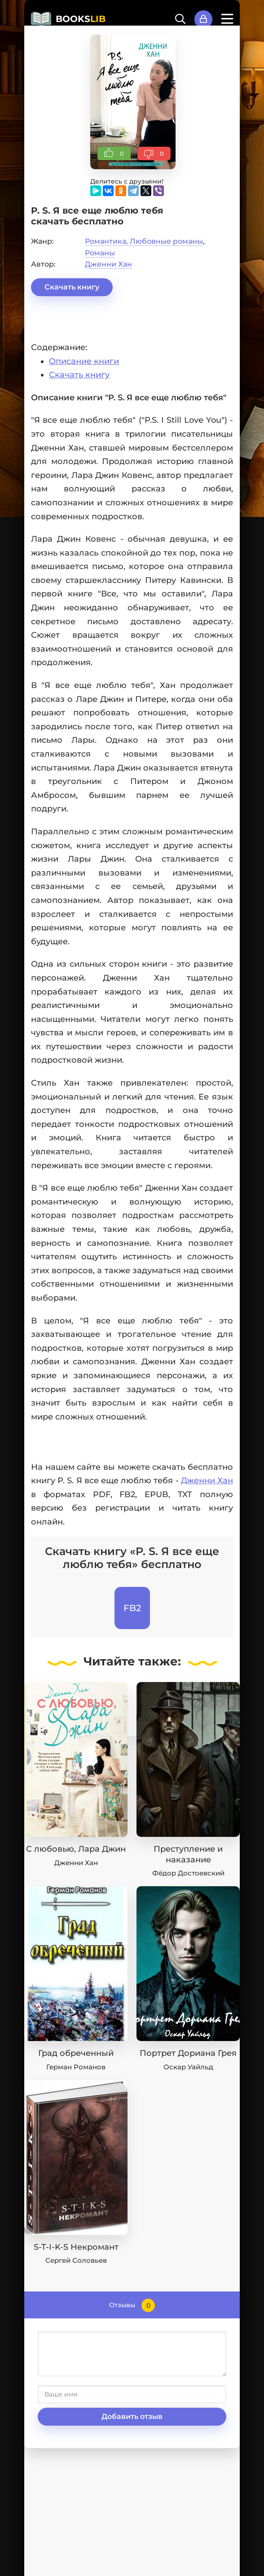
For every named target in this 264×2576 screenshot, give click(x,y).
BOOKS (81, 18)
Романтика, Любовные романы (144, 241)
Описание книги (84, 361)
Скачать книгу (71, 287)
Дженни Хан (108, 264)
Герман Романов (76, 2067)
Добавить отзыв (132, 2416)
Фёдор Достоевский (188, 1873)
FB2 (132, 1608)
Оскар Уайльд (188, 2067)
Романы (100, 253)
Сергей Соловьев (76, 2260)
